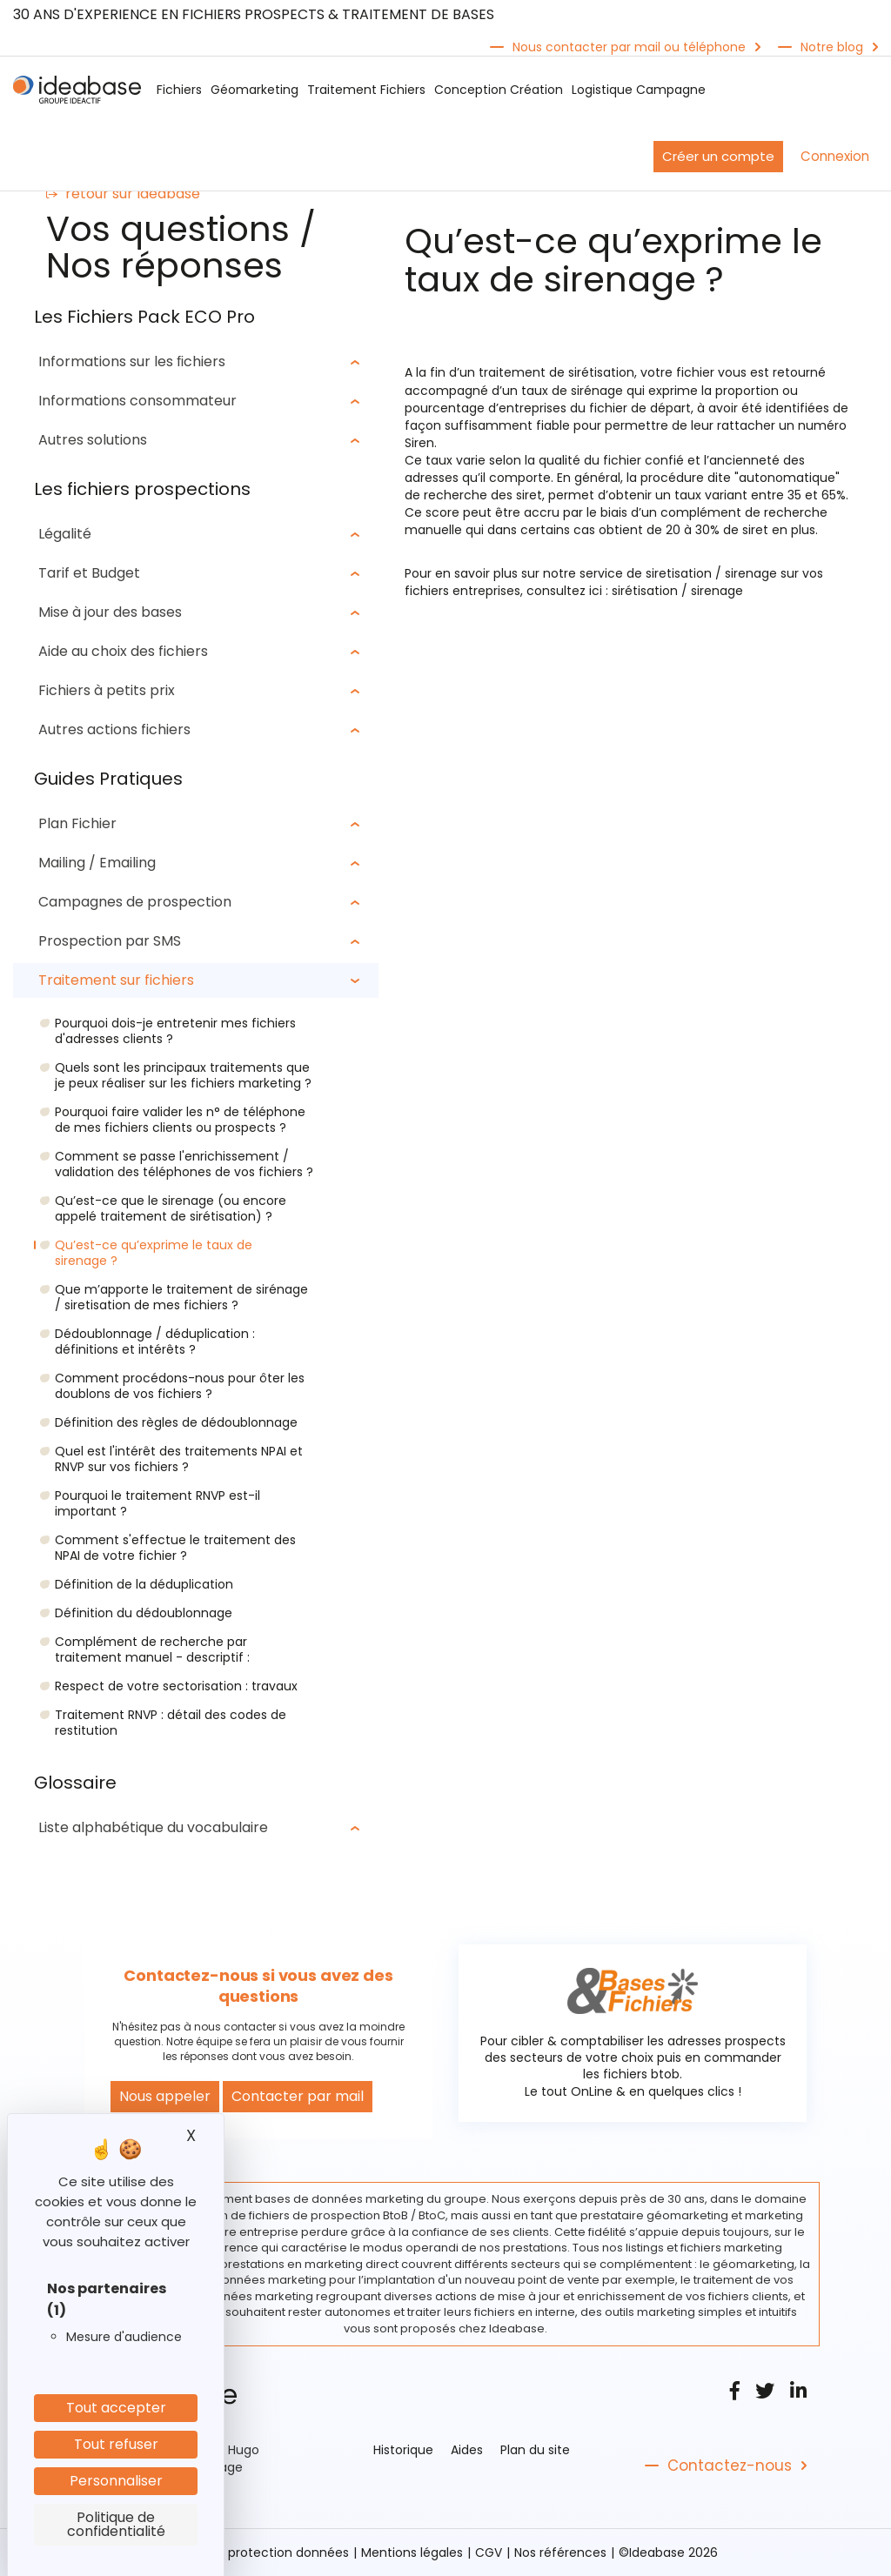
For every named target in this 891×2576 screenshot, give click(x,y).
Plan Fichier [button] (78, 823)
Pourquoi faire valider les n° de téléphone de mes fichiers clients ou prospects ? (180, 1119)
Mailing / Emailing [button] (98, 863)
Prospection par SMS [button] (110, 941)
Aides (467, 2450)
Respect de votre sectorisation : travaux (176, 1686)
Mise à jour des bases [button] (111, 612)
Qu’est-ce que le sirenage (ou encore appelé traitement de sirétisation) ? (170, 1208)
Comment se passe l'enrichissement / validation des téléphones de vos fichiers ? (184, 1164)
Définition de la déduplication (144, 1584)
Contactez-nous (729, 2465)
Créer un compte (718, 156)
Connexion (835, 156)
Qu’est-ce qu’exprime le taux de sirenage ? (153, 1252)
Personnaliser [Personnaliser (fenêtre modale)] (116, 2481)
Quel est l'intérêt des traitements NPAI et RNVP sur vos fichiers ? (179, 1459)
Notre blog (832, 47)
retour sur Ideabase (123, 194)
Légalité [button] (65, 534)
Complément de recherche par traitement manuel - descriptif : (152, 1649)
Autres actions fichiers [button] (115, 729)
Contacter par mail (297, 2096)
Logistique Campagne (639, 89)
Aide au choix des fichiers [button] (124, 651)
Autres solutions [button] (93, 440)
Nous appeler (165, 2096)
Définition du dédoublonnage (143, 1613)
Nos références (560, 2552)
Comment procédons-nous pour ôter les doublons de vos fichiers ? (180, 1386)
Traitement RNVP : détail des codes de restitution (170, 1722)
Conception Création (498, 89)
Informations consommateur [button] (138, 401)
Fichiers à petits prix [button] (107, 690)
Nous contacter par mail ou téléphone (629, 47)
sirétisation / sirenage (677, 590)
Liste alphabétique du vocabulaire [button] (154, 1827)
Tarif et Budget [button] (90, 573)
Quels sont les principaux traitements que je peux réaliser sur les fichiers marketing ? (183, 1075)
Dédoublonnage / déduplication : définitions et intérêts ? (155, 1341)
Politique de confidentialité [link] (116, 2524)
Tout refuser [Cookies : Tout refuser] (116, 2444)
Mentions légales (412, 2552)
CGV (488, 2552)
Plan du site (535, 2450)
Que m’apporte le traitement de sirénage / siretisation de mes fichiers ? (181, 1297)
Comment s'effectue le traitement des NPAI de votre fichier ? (175, 1547)
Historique (403, 2450)
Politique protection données (261, 2552)
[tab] (196, 362)
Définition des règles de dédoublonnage (176, 1422)
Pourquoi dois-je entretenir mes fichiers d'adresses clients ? (175, 1031)
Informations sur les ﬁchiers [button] (132, 361)
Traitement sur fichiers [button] (117, 980)
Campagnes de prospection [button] (135, 902)
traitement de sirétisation (556, 372)
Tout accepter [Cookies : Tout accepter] (116, 2408)
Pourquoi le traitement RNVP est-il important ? (157, 1503)
